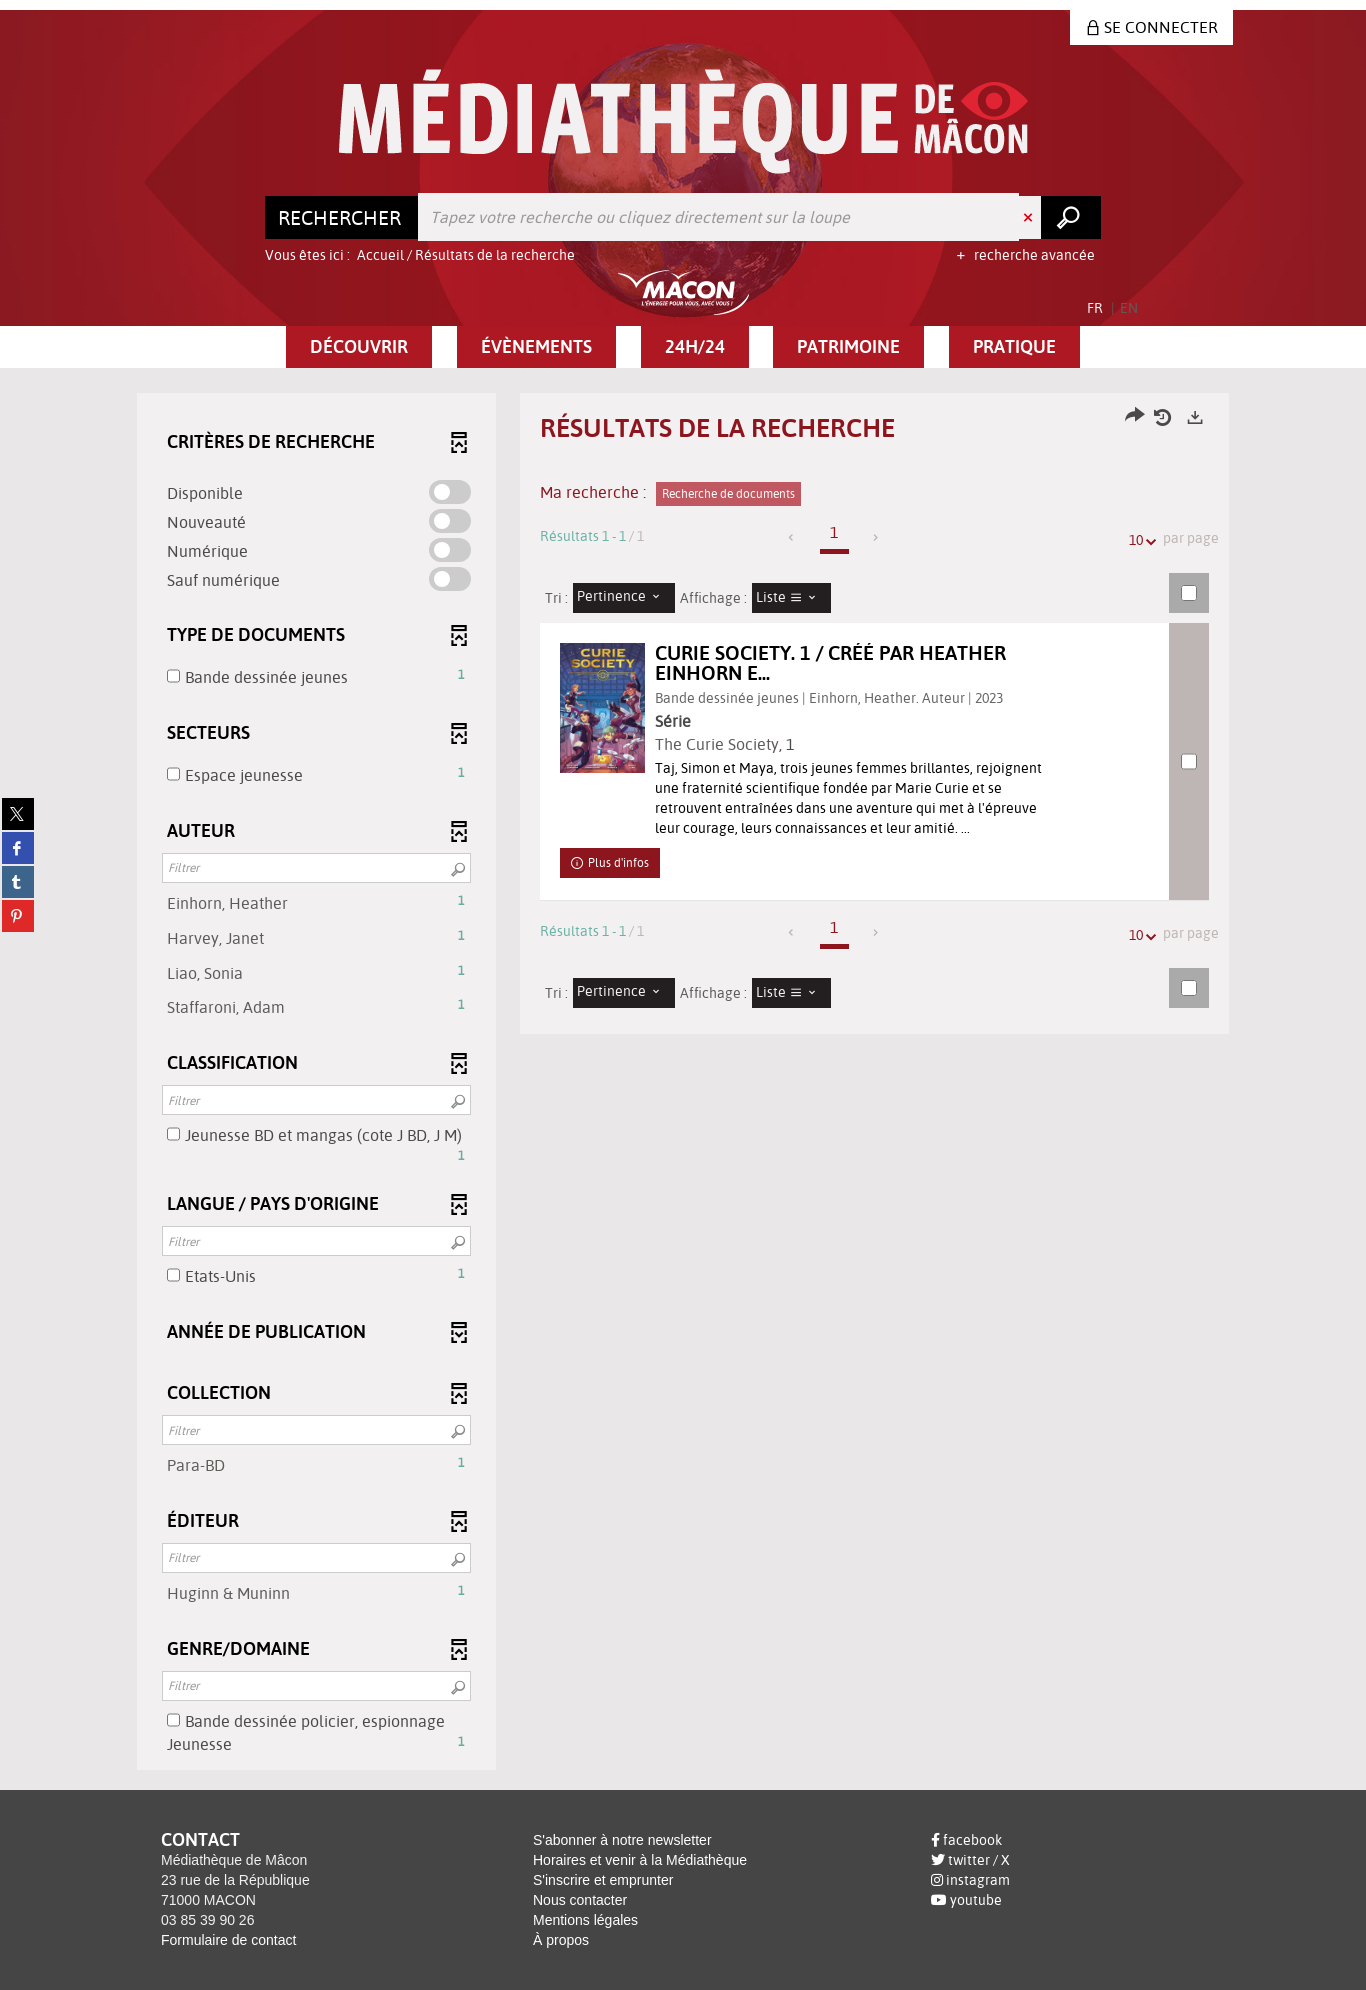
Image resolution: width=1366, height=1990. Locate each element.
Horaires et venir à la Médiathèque (640, 1860)
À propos (561, 1940)
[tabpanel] (683, 1084)
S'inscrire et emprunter (603, 1880)
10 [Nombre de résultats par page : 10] (1139, 540)
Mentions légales (585, 1920)
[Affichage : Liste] (792, 598)
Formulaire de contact (228, 1940)
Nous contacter (580, 1900)
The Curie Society (742, 744)
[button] (359, 347)
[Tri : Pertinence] (624, 598)
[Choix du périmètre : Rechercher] (342, 217)
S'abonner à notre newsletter (622, 1840)
